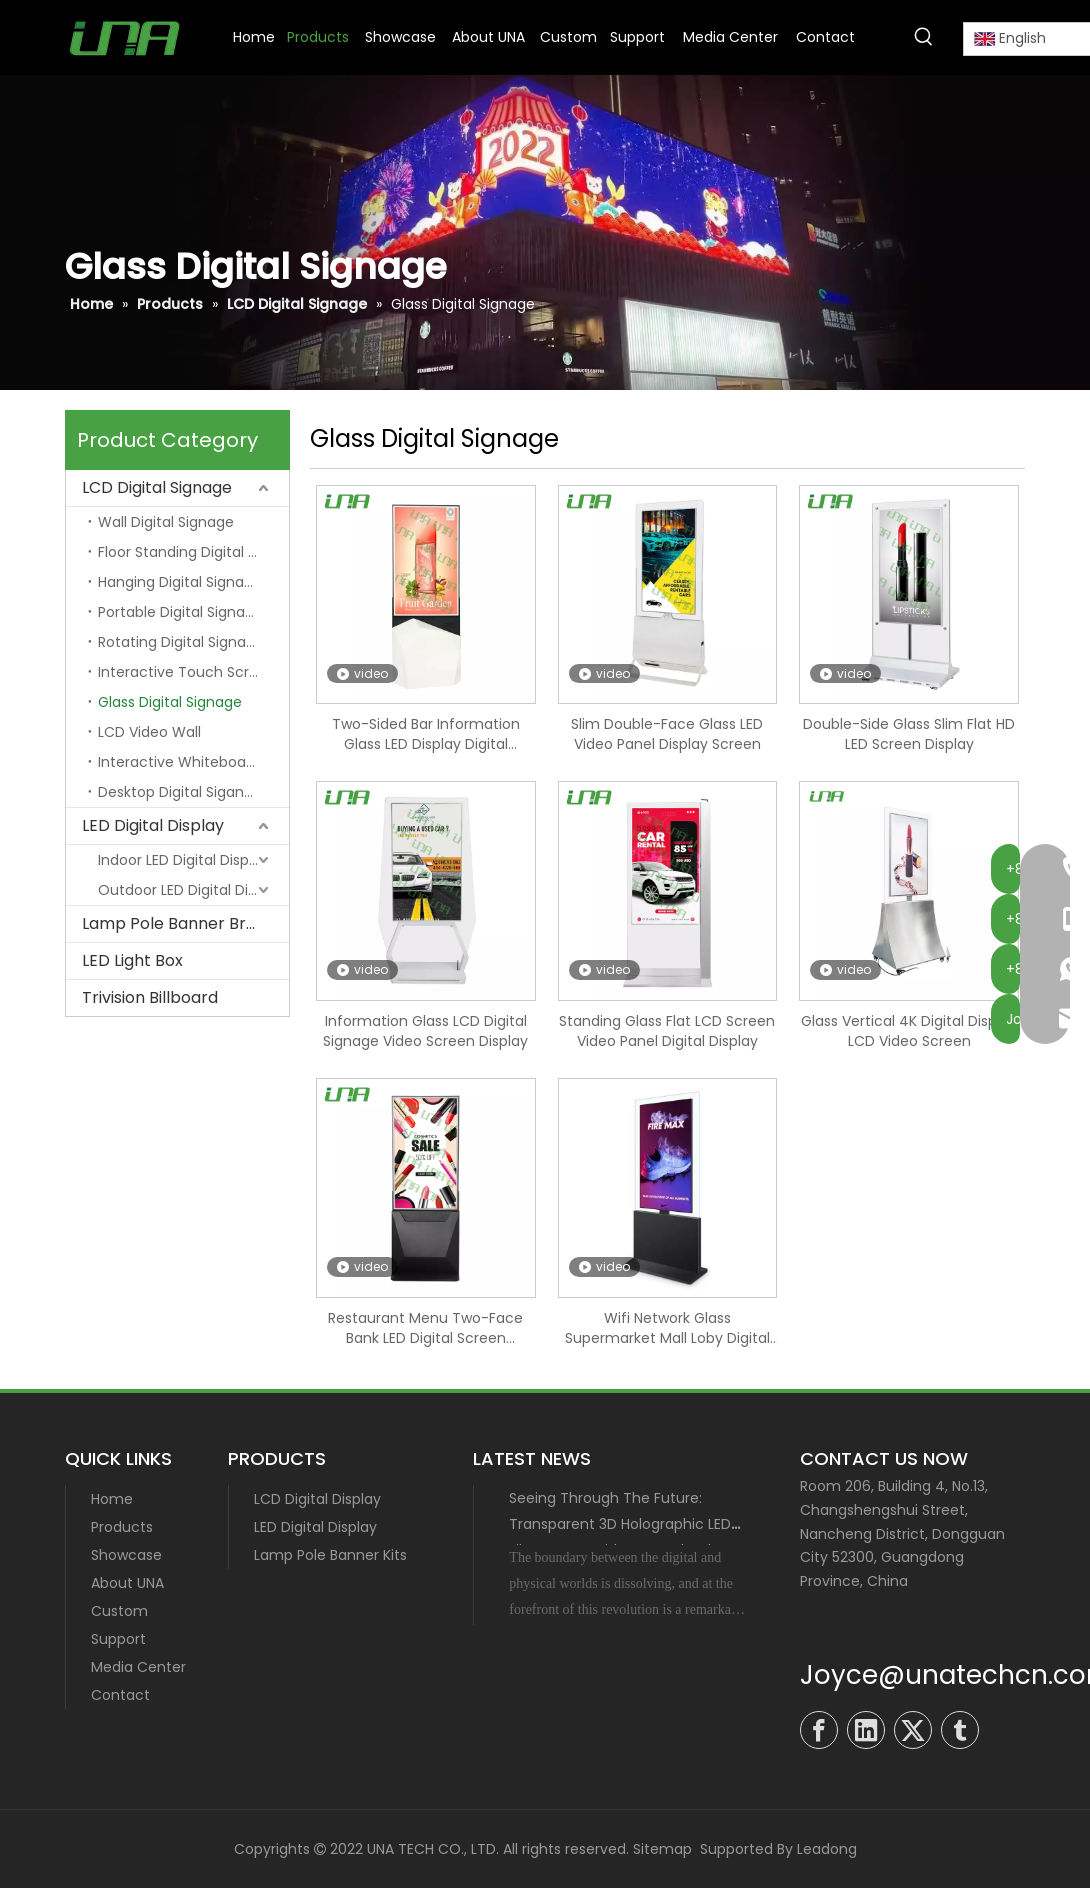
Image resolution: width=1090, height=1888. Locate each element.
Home (112, 1499)
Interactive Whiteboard (179, 762)
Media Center (138, 1667)
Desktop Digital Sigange (180, 792)
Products (122, 1527)
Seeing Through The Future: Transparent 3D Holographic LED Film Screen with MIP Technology (623, 1524)
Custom (119, 1611)
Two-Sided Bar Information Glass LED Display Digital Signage (426, 734)
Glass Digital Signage (170, 702)
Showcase (126, 1555)
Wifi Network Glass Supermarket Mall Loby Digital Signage (667, 1328)
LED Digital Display (153, 825)
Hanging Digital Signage (180, 582)
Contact (120, 1695)
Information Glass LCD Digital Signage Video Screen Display (425, 1031)
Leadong (827, 1849)
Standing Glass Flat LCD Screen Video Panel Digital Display (667, 1031)
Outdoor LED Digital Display (191, 890)
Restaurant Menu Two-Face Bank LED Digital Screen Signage (425, 1328)
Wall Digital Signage (166, 522)
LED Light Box (132, 960)
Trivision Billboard (150, 997)
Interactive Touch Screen (187, 672)
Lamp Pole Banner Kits (330, 1555)
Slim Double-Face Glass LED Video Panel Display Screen (667, 734)
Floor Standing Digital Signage (193, 552)
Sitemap (662, 1849)
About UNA (127, 1583)
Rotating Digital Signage (181, 642)
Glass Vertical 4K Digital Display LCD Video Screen (909, 1031)
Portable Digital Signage (180, 612)
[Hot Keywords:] (924, 37)
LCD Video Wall (149, 732)
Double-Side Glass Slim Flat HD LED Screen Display (909, 734)
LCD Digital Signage (157, 487)
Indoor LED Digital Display (183, 860)
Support (118, 1639)
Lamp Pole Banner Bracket (185, 923)
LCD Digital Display (317, 1499)
